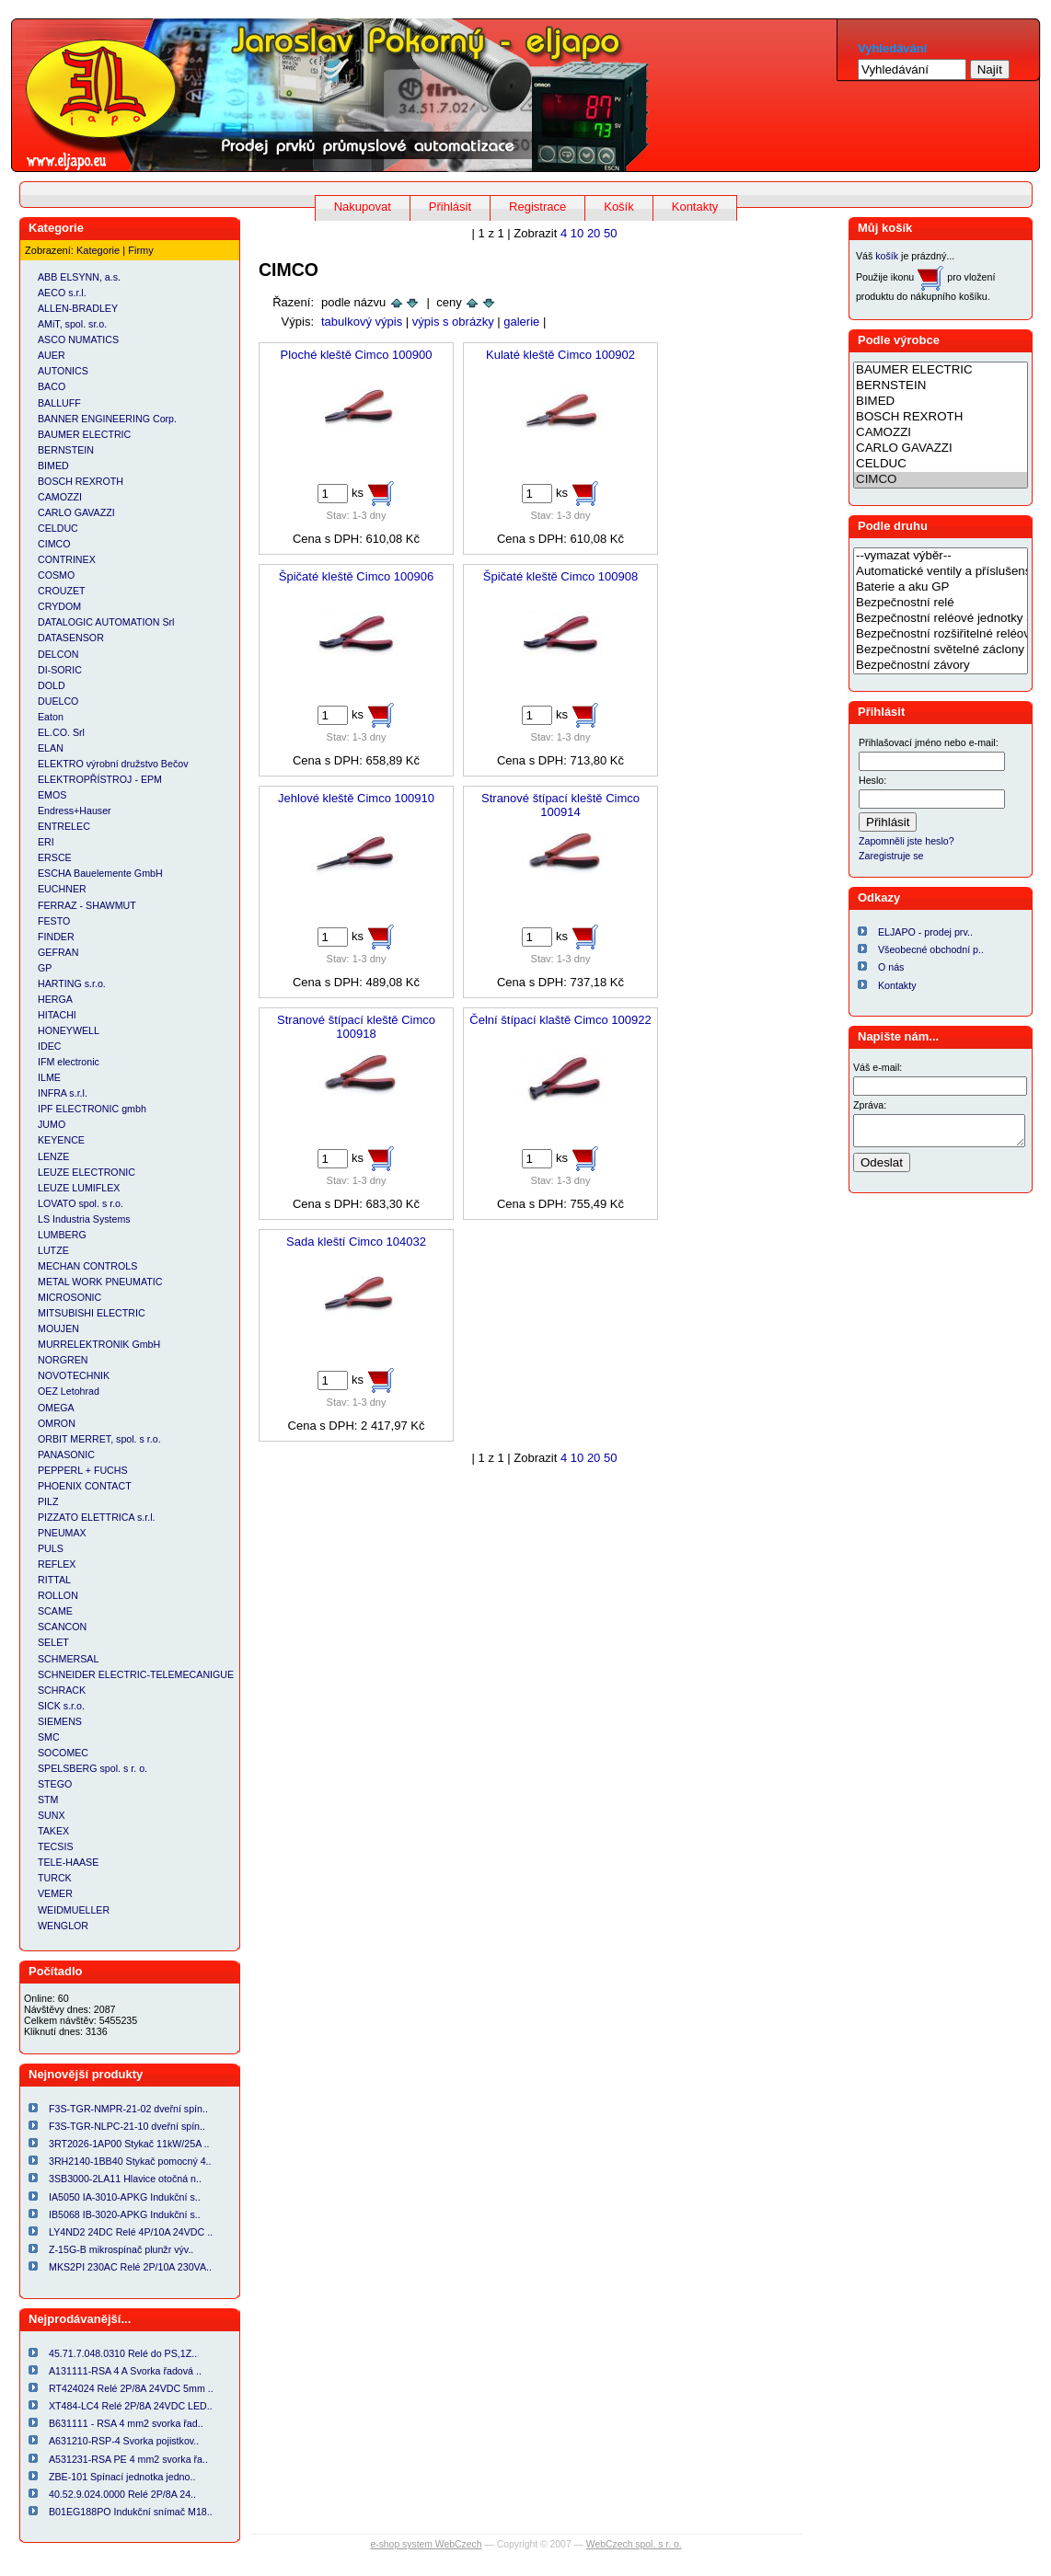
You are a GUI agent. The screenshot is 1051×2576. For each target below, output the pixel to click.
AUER (51, 355)
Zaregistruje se (891, 855)
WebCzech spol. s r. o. (634, 2544)
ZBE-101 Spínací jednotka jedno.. (122, 2476)
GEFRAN (58, 952)
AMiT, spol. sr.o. (72, 323)
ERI (46, 841)
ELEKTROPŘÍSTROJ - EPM (100, 779)
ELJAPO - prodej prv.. (925, 931)
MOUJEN (58, 1328)
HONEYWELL (68, 1030)
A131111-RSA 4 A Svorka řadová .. (125, 2370)
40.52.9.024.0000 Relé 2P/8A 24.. (122, 2494)
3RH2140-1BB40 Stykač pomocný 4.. (130, 2161)
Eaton (51, 716)
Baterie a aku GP (940, 587)
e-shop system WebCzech (425, 2544)
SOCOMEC (63, 1752)
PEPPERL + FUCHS (83, 1470)
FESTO (54, 920)
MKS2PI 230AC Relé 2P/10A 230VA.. (130, 2266)
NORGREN (62, 1359)
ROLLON (58, 1595)
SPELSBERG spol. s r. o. (92, 1768)
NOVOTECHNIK (74, 1375)
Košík (619, 206)
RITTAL (54, 1579)
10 (577, 233)
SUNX (51, 1815)
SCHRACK (62, 1690)
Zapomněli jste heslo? (906, 840)
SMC (49, 1736)
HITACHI (57, 1014)
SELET (53, 1642)
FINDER (56, 936)
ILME (49, 1077)
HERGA (55, 999)
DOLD (51, 685)
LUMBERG (62, 1234)
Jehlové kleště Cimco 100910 (356, 798)
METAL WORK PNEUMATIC (100, 1281)
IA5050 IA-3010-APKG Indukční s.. (125, 2196)
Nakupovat (362, 206)
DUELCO (58, 701)
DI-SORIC (60, 669)
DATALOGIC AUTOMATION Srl (106, 621)
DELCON (58, 654)
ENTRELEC (64, 826)
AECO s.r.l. (62, 292)
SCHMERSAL (68, 1658)
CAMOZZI (60, 496)
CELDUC (58, 528)
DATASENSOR (71, 637)
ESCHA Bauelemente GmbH (100, 873)
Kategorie (98, 250)
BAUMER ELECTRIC (84, 434)
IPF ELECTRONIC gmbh (92, 1108)
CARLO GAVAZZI (76, 512)
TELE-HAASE (68, 1862)
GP (45, 967)
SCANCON (62, 1626)
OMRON (56, 1423)
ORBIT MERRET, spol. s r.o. (99, 1438)
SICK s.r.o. (61, 1705)
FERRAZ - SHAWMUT (87, 905)
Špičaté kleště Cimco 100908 (560, 576)
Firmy (141, 250)
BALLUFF (59, 402)
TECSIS (56, 1846)
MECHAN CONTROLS (87, 1265)
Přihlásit (450, 206)
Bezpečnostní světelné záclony (940, 650)
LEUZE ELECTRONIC (86, 1172)
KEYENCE (61, 1139)
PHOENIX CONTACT (85, 1485)
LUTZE (53, 1250)
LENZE (53, 1156)
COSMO (56, 575)
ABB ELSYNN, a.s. (79, 276)
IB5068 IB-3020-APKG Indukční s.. (125, 2214)
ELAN (51, 747)
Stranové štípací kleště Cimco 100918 (356, 1027)
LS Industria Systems (84, 1219)
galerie (521, 321)
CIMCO (54, 543)
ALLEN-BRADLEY (78, 308)
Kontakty (695, 206)
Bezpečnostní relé (940, 603)
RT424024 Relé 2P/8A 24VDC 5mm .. (131, 2388)
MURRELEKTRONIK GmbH (99, 1344)
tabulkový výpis (361, 321)
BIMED (53, 465)
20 (593, 233)
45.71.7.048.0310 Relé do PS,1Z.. (123, 2353)
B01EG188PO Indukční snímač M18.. (131, 2511)
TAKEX (53, 1830)
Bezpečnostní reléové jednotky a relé (940, 619)
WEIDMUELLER (74, 1909)
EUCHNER (62, 888)
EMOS (52, 794)
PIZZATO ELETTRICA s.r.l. (97, 1517)
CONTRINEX (67, 559)
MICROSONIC (69, 1297)
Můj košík (885, 228)
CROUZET (62, 590)
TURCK (55, 1877)
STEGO (55, 1783)
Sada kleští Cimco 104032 (356, 1241)
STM (48, 1799)
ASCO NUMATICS (78, 339)
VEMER (55, 1893)
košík (886, 255)
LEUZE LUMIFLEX (79, 1187)
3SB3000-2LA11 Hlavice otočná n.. (125, 2178)
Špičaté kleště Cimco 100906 (356, 576)
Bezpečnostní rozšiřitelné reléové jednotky (940, 634)
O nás (891, 966)
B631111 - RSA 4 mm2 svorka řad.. (126, 2423)
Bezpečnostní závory (940, 665)
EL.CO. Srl (61, 732)
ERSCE (55, 857)
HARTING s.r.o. (72, 983)
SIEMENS (60, 1721)
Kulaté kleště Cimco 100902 (560, 355)
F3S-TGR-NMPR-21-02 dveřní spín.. (128, 2108)
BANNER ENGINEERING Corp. (107, 418)
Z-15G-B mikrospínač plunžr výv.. (121, 2249)
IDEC (49, 1046)
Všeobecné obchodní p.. (931, 949)
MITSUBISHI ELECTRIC (91, 1312)
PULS (51, 1548)
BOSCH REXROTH (80, 481)
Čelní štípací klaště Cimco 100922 (560, 1020)
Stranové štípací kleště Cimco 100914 (560, 805)
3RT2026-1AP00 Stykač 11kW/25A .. (129, 2143)
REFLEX (56, 1564)
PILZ (48, 1501)
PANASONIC (66, 1454)
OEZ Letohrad (68, 1391)
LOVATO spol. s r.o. (80, 1203)
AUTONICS (63, 370)
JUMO (51, 1124)
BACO (51, 386)
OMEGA (56, 1407)
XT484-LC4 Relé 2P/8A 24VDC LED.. (131, 2405)
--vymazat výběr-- (940, 556)
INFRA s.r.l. (62, 1092)
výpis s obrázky (453, 321)
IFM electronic (68, 1061)
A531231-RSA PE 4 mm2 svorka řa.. (128, 2459)
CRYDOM (59, 606)
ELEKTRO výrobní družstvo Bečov (113, 763)
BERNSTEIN (66, 449)
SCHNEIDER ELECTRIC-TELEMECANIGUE (136, 1674)
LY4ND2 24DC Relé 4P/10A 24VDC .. (131, 2231)
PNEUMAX (62, 1532)
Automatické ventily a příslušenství (940, 572)
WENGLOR (63, 1925)
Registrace (537, 206)
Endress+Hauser (74, 810)
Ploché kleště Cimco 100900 (357, 355)
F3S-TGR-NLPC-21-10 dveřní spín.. (127, 2126)
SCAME (55, 1610)
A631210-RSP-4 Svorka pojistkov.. (124, 2440)
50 (610, 233)
